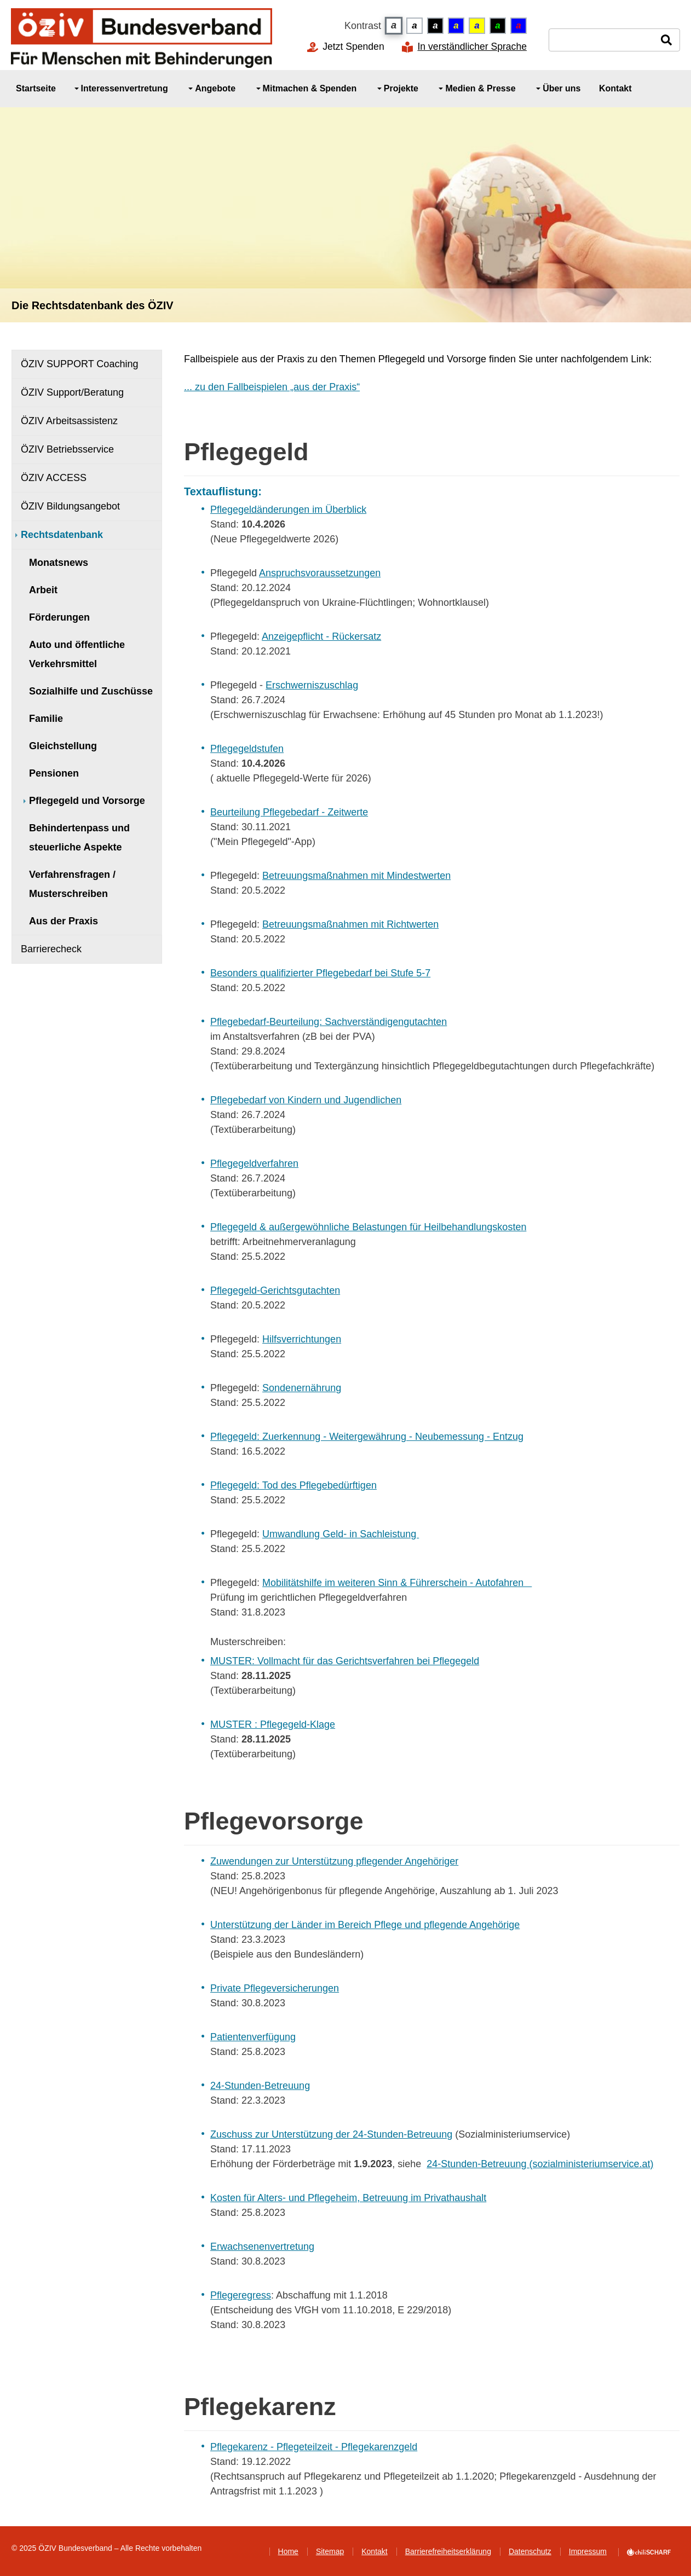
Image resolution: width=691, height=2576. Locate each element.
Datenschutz (530, 2551)
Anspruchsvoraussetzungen (320, 573)
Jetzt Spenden (353, 47)
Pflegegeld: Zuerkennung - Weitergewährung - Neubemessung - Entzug (366, 1436)
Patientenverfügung (253, 2036)
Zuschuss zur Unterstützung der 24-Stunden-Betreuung (331, 2134)
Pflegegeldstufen (247, 748)
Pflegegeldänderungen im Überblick (288, 509)
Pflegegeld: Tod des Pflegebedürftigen (293, 1485)
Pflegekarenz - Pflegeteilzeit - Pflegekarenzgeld (313, 2446)
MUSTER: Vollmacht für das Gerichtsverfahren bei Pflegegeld (344, 1660)
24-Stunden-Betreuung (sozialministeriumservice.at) (540, 2163)
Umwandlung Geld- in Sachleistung (340, 1534)
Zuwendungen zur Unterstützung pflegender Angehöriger (334, 1861)
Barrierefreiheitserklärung (448, 2551)
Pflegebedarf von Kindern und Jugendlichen (305, 1100)
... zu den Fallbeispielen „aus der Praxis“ (272, 386)
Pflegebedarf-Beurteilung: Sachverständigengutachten (328, 1021)
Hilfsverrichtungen (301, 1339)
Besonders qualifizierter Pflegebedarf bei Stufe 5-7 (320, 973)
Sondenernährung (301, 1387)
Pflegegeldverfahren (254, 1163)
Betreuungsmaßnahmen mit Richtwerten (350, 924)
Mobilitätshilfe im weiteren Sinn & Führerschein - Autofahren (397, 1582)
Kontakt (374, 2551)
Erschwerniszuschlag (312, 685)
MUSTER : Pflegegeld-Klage (272, 1724)
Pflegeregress (240, 2295)
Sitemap (330, 2551)
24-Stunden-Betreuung (260, 2085)
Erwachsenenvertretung (262, 2246)
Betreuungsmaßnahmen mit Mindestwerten (356, 875)
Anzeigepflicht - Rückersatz (321, 636)
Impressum (588, 2551)
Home (288, 2551)
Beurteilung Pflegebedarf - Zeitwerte (289, 812)
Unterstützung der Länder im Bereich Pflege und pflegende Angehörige (365, 1924)
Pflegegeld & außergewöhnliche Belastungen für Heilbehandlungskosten (368, 1227)
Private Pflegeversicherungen (274, 1988)
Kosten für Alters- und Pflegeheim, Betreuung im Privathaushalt (348, 2197)
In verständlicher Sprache (472, 47)
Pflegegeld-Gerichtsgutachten (275, 1290)
